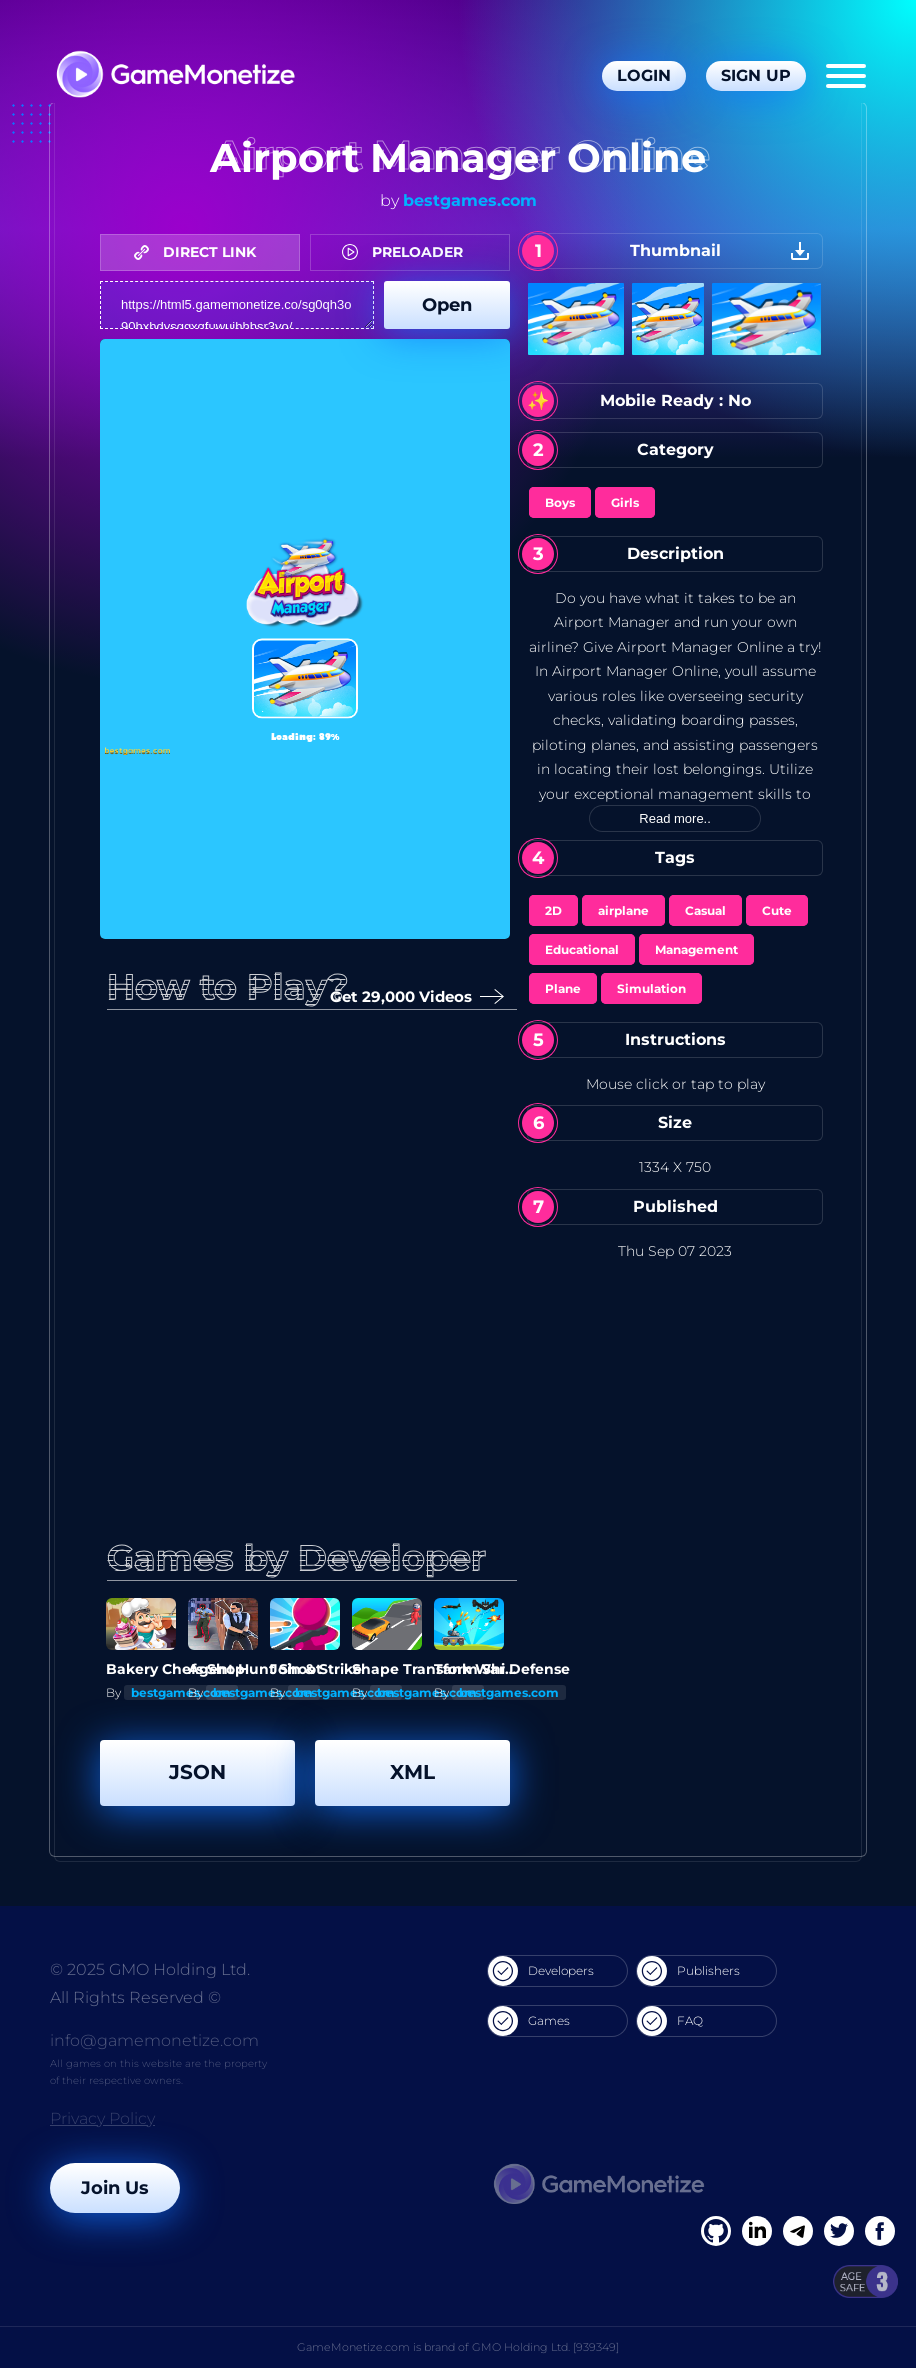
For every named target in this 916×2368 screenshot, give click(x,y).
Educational (582, 949)
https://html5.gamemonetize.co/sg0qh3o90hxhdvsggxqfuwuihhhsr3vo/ (237, 305)
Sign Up (756, 75)
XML (412, 1772)
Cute (777, 910)
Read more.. (675, 818)
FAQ (670, 2021)
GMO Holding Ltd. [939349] (545, 2347)
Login (644, 75)
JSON (197, 1772)
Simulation (651, 988)
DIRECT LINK (200, 252)
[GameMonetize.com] (174, 76)
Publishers (688, 1971)
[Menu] (846, 76)
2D (553, 910)
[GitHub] (880, 2231)
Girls (625, 502)
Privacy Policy (102, 2118)
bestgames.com (470, 200)
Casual (705, 910)
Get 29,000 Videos (413, 997)
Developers (541, 1971)
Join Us (115, 2188)
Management (696, 949)
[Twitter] (839, 2231)
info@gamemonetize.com (154, 2040)
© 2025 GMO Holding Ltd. (150, 1969)
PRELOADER (407, 252)
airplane (623, 910)
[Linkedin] (798, 2231)
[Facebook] (716, 2231)
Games (529, 2021)
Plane (563, 988)
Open (447, 305)
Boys (560, 502)
